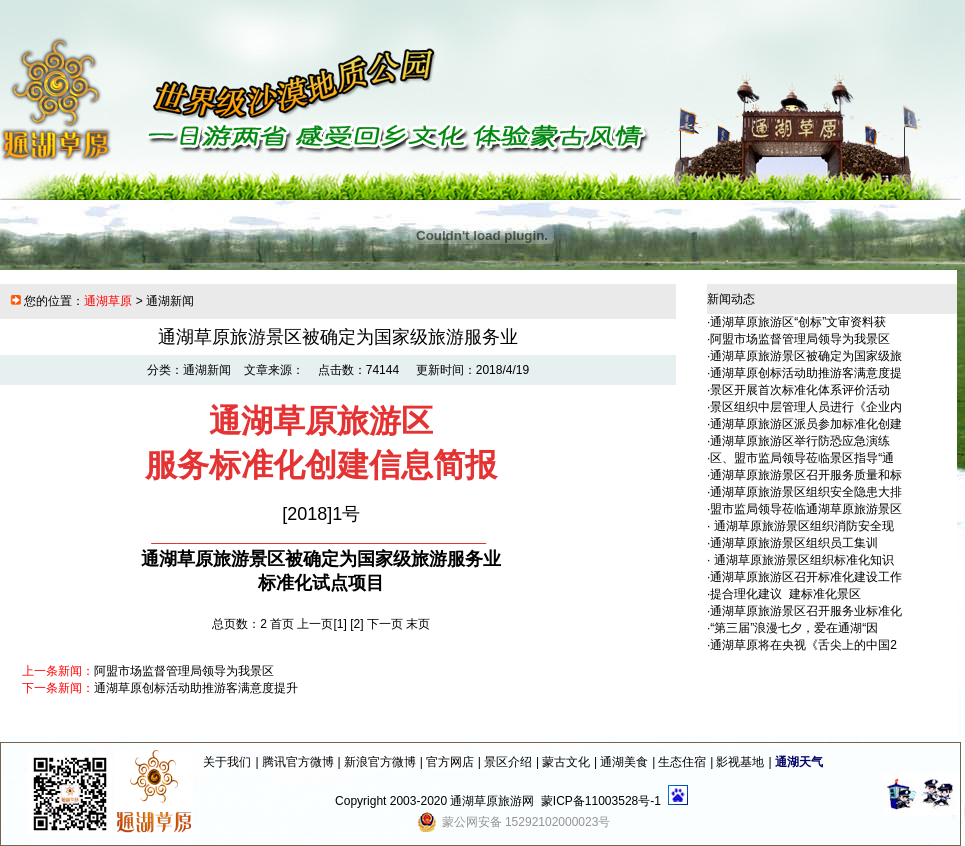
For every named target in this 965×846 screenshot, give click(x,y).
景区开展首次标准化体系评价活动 (800, 390)
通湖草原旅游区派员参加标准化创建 (806, 424)
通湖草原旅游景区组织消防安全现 (801, 526)
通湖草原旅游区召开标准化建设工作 (806, 577)
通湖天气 (799, 762)
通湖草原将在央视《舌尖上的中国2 (803, 645)
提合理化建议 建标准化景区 (785, 594)
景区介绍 (508, 762)
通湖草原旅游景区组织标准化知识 (801, 560)
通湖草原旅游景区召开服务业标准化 (806, 611)
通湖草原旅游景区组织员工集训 (794, 543)
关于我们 (227, 762)
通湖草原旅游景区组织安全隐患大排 (806, 492)
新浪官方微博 (380, 762)
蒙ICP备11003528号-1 (601, 801)
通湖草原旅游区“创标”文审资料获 (798, 322)
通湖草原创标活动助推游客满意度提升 (196, 688)
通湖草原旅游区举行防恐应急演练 (800, 441)
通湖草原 (108, 301)
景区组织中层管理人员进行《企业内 (806, 407)
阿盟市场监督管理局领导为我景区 (184, 671)
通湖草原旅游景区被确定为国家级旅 (806, 356)
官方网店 (450, 762)
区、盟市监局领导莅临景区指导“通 (802, 458)
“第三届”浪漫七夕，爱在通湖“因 (794, 628)
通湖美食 (624, 762)
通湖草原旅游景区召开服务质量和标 (806, 475)
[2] (356, 624)
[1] (340, 624)
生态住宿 (682, 762)
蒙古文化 (566, 762)
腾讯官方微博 (298, 762)
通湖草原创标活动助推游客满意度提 (806, 373)
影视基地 (740, 762)
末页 (418, 624)
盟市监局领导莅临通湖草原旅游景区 (806, 509)
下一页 (385, 624)
